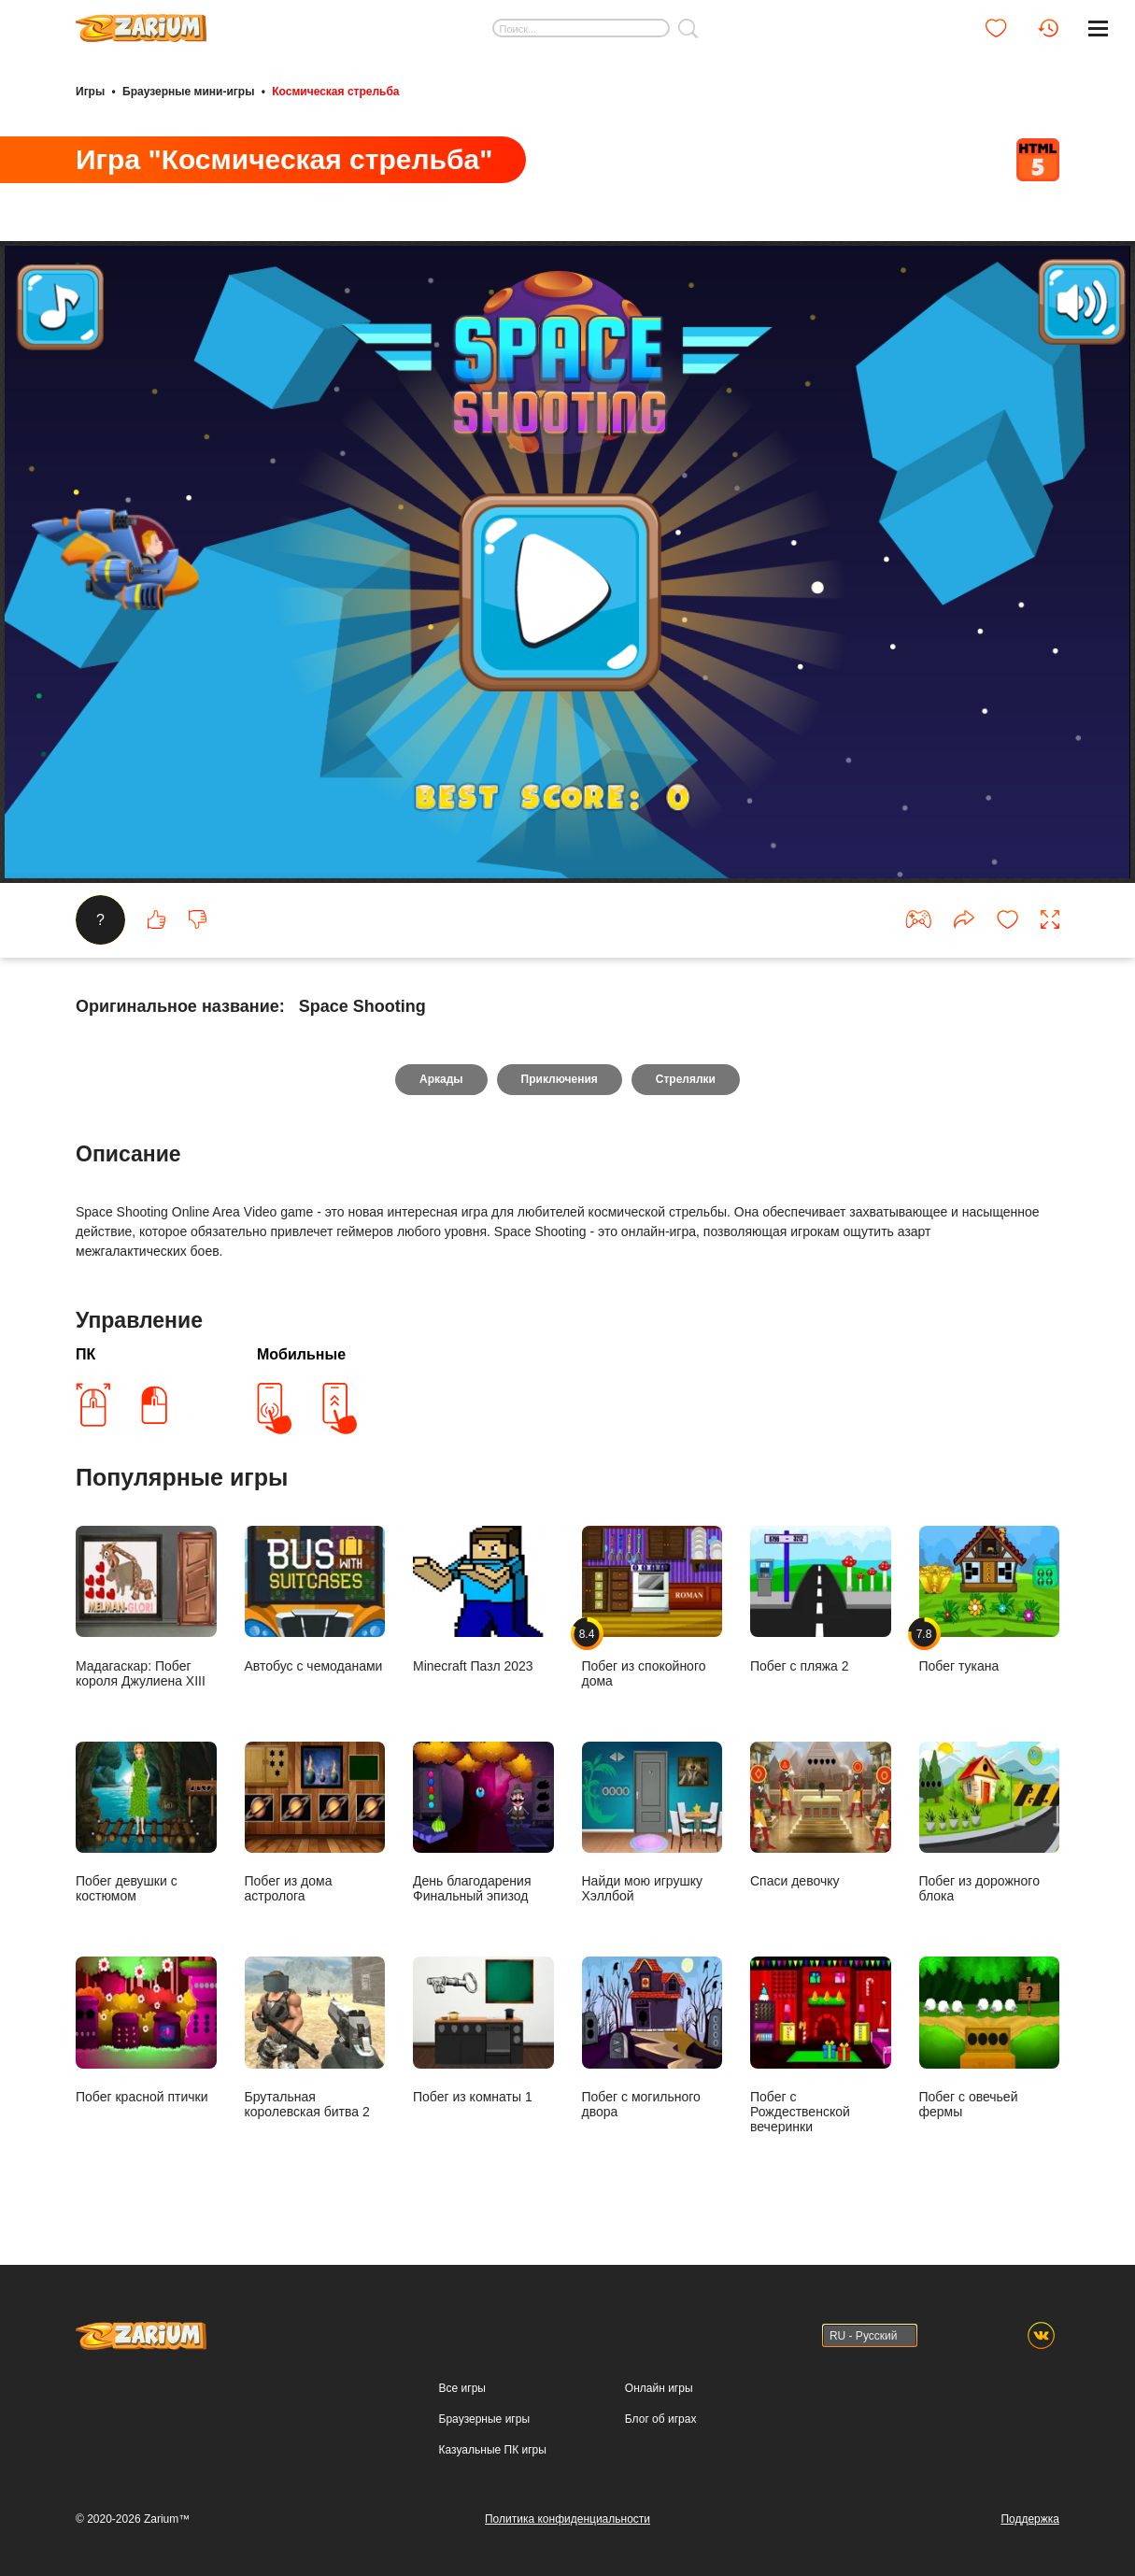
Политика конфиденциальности (567, 2519)
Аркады (441, 1079)
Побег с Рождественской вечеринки (820, 2045)
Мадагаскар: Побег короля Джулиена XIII (146, 1607)
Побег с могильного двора (652, 2038)
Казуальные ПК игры (492, 2449)
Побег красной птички (146, 2030)
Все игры (462, 2388)
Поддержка (1029, 2519)
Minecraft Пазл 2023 (483, 1599)
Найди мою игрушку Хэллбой (652, 1823)
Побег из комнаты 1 (483, 2030)
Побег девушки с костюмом (146, 1823)
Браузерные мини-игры (188, 91)
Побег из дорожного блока (989, 1823)
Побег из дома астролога (315, 1823)
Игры (90, 91)
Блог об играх (661, 2419)
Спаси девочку (820, 1815)
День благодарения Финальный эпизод (483, 1823)
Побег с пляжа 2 (820, 1599)
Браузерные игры (484, 2419)
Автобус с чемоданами (315, 1599)
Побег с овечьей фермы (989, 2038)
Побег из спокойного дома (652, 1607)
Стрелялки (686, 1079)
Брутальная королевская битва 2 (315, 2038)
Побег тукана (989, 1599)
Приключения (559, 1079)
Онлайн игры (659, 2388)
